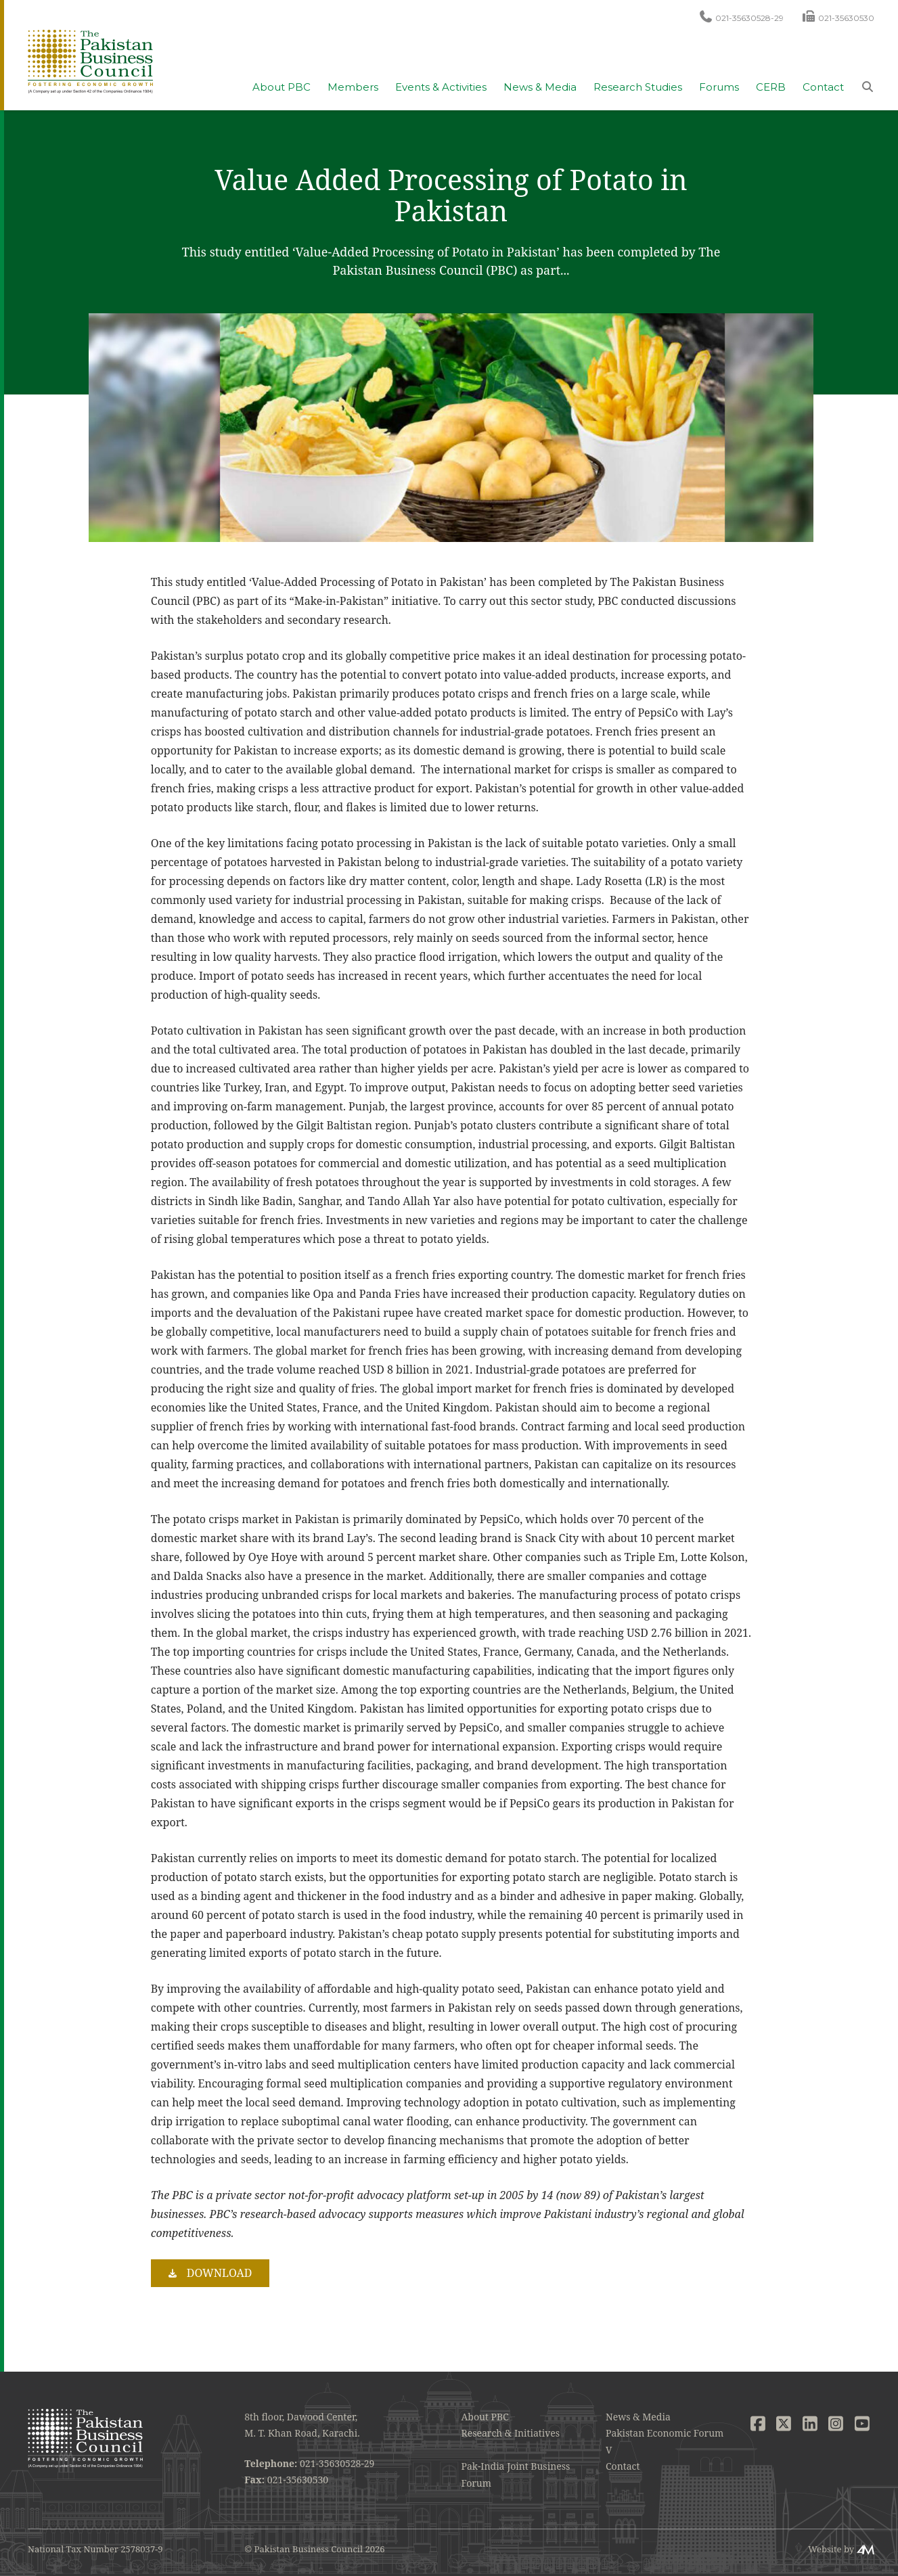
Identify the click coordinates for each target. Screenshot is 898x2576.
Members (353, 87)
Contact (823, 87)
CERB (771, 87)
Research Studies (637, 87)
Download (219, 2272)
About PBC (281, 87)
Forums (719, 87)
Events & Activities (441, 87)
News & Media (540, 87)
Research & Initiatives (511, 2432)
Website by (831, 2549)
